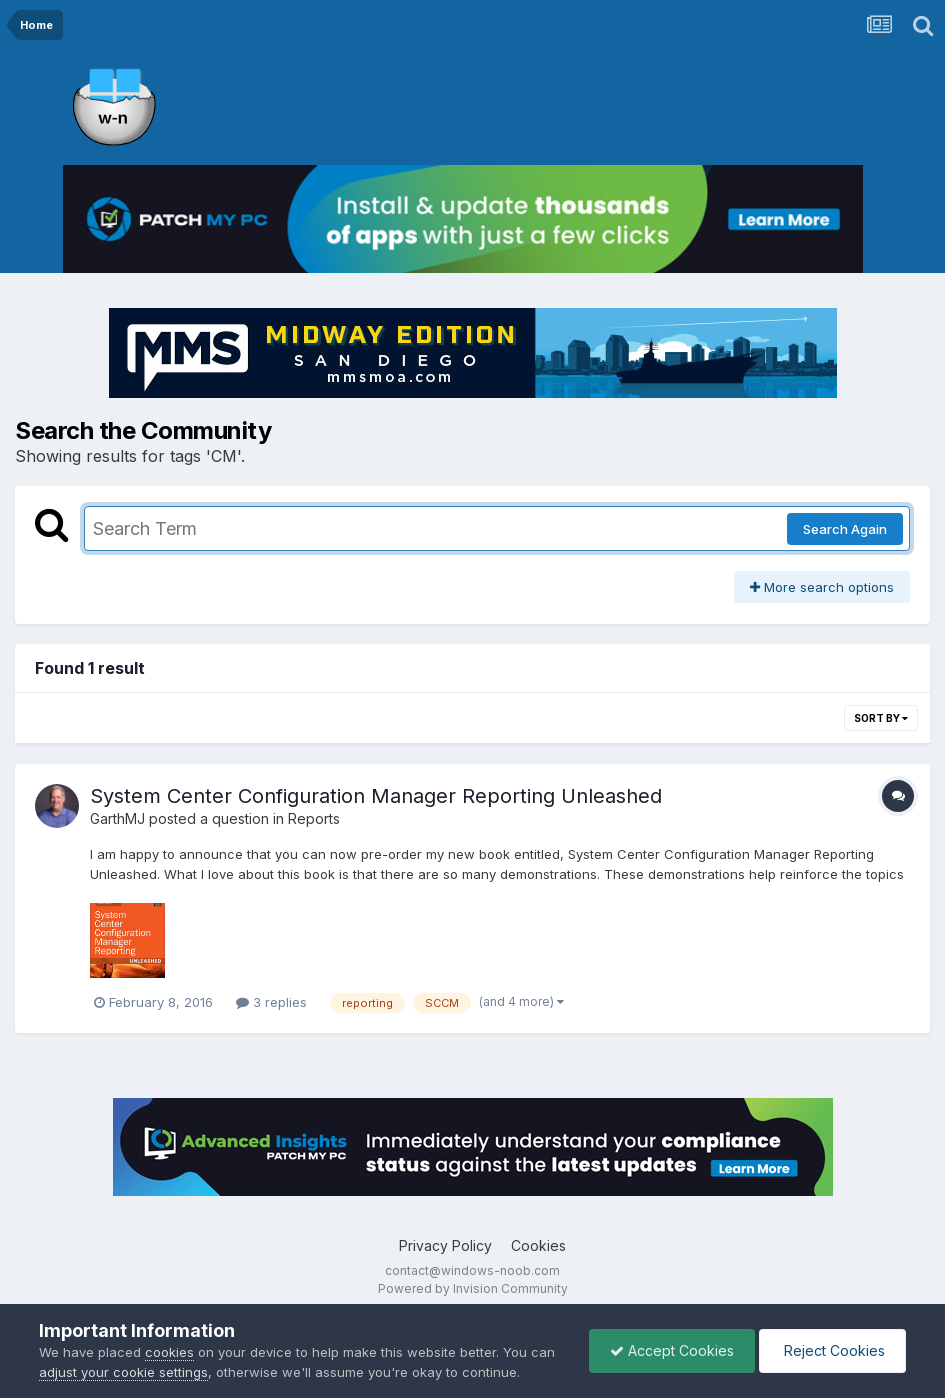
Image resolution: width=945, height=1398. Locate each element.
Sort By (881, 718)
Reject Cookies (832, 1350)
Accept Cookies (672, 1350)
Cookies (538, 1245)
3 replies (271, 1002)
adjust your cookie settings (123, 1372)
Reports (314, 818)
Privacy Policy (445, 1245)
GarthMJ (117, 818)
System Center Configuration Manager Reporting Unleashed (376, 796)
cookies (169, 1352)
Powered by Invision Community (473, 1288)
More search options (822, 587)
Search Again (845, 529)
